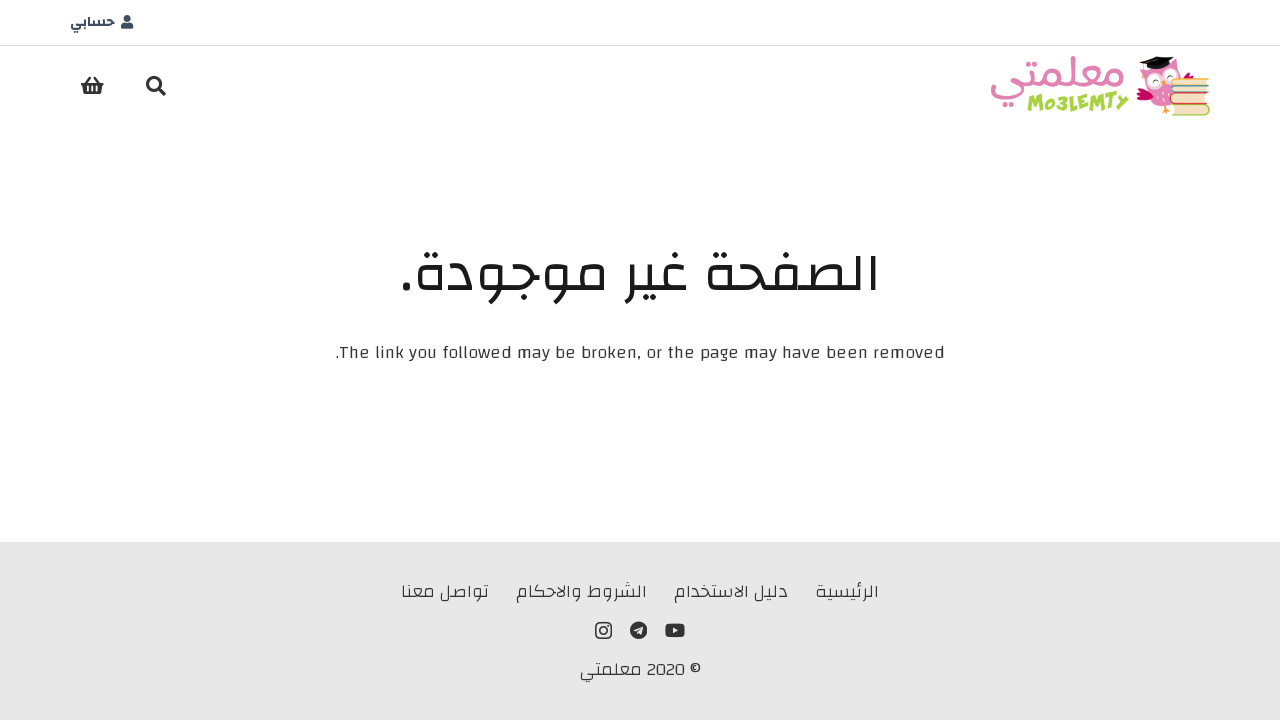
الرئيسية (847, 591)
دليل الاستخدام (731, 591)
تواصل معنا (445, 591)
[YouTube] (675, 630)
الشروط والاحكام (581, 591)
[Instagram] (603, 631)
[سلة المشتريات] (92, 86)
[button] (156, 86)
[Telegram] (638, 630)
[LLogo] (1100, 86)
